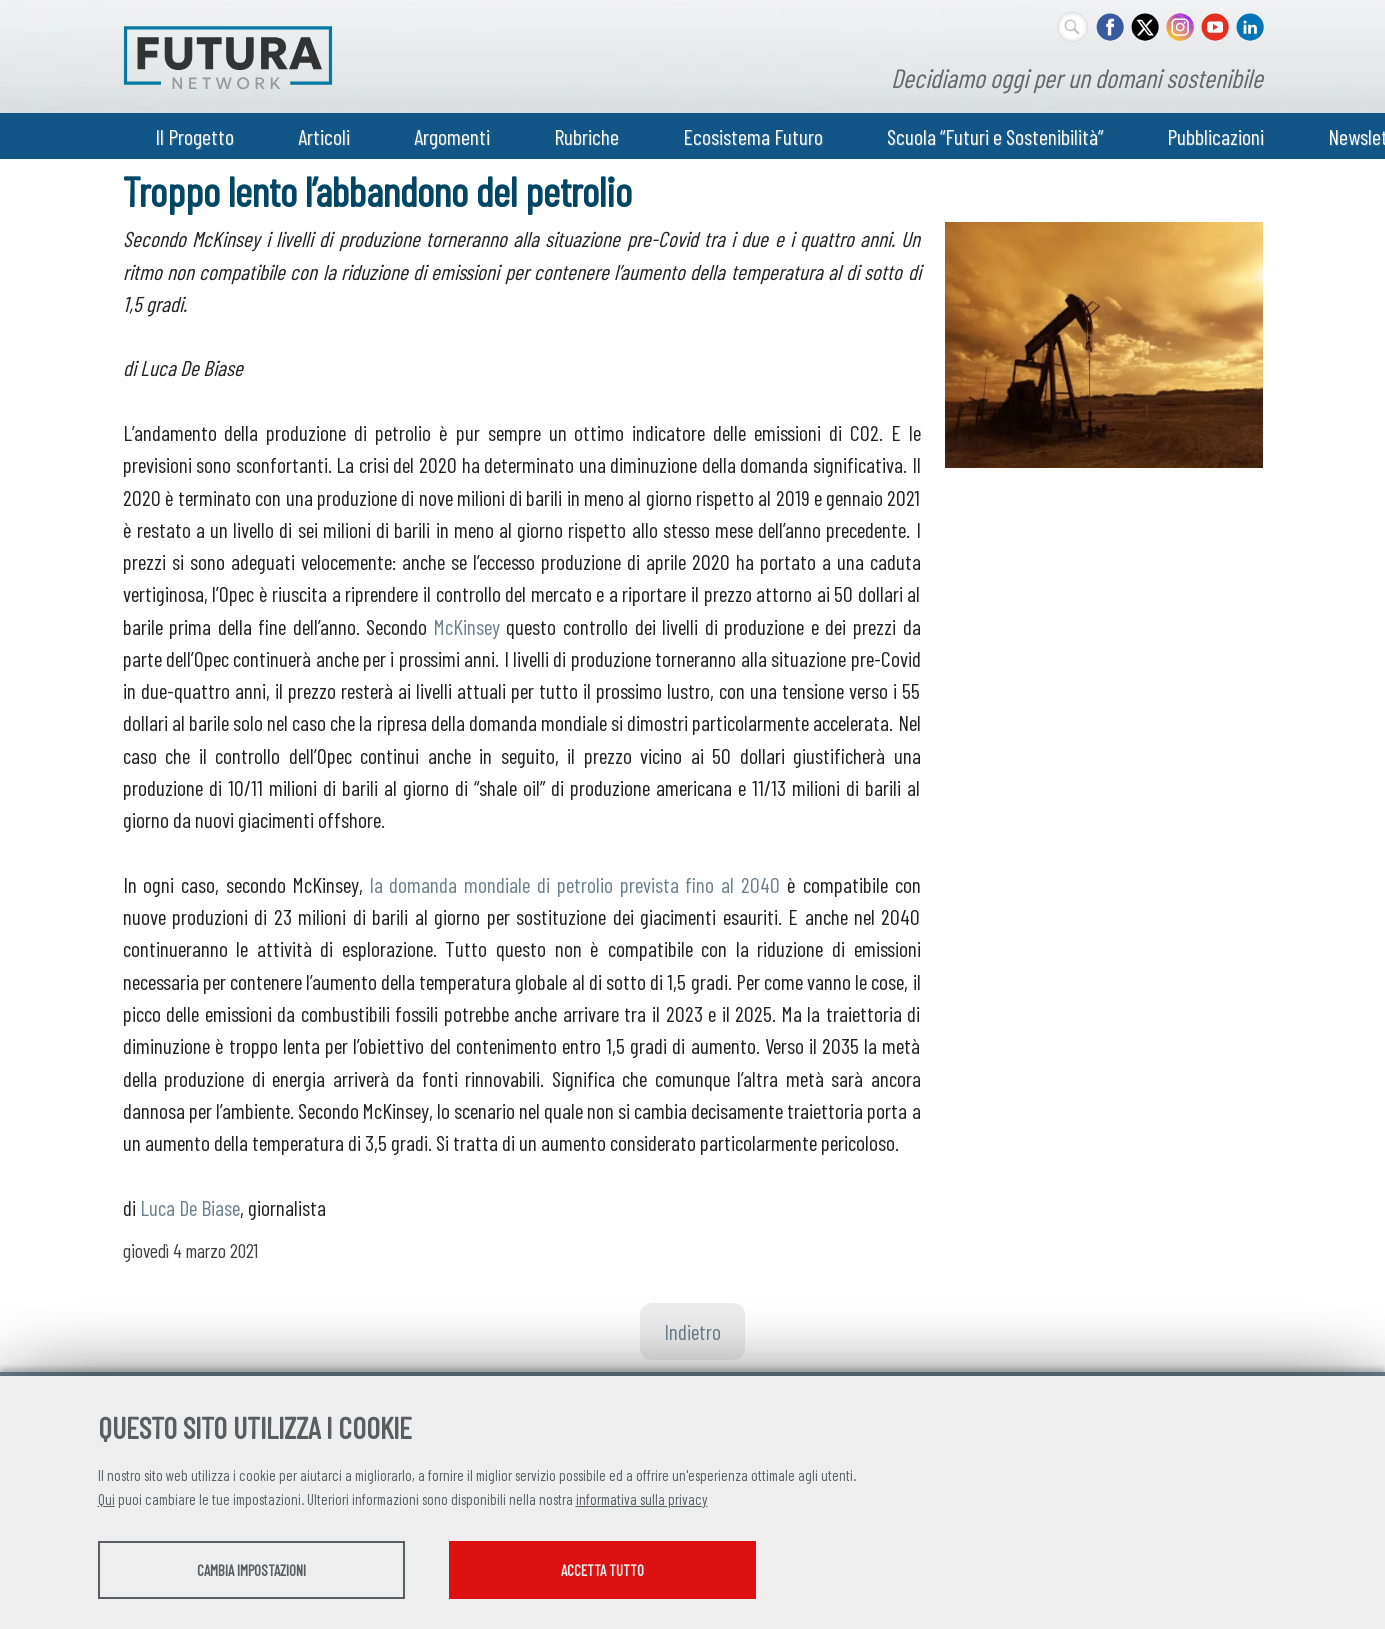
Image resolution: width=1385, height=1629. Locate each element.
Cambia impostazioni (255, 1570)
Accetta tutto (615, 1570)
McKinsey (467, 626)
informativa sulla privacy (642, 1499)
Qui (106, 1499)
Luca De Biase (190, 1207)
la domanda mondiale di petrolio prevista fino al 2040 (575, 884)
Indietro (692, 1331)
